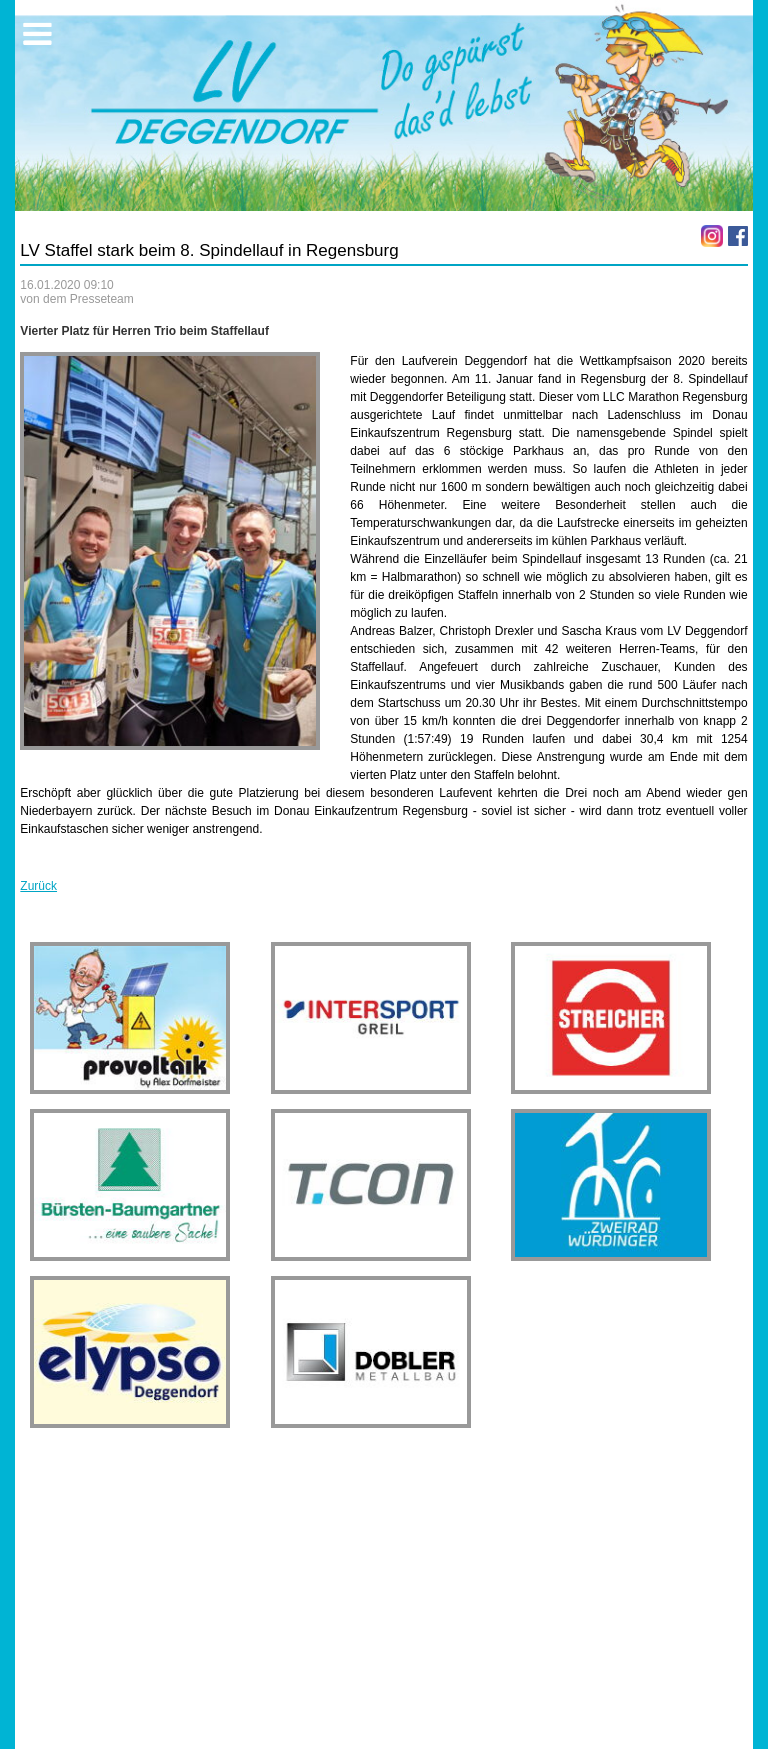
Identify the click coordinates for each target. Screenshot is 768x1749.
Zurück (38, 886)
